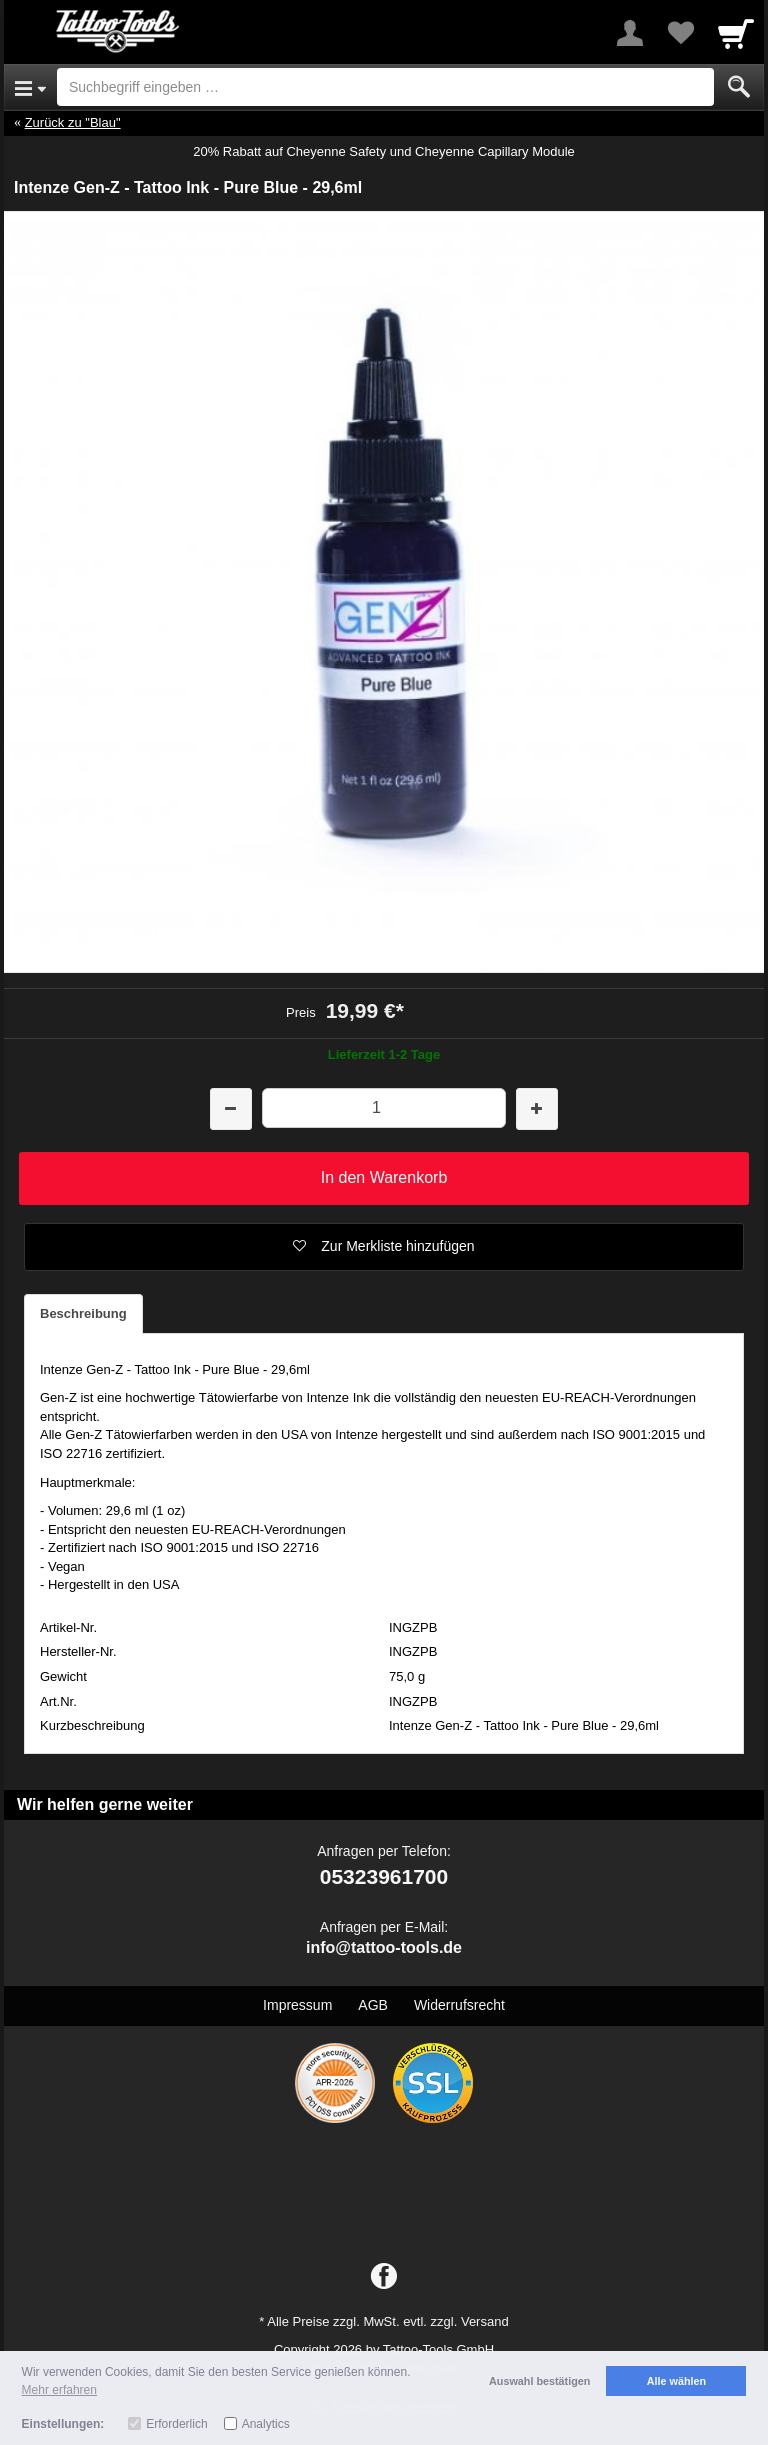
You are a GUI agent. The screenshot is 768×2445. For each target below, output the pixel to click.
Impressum (297, 2005)
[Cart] (736, 33)
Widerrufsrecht (459, 2005)
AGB (373, 2005)
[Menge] (383, 1107)
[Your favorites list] (680, 33)
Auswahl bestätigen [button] (539, 2381)
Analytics (266, 2424)
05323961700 (384, 1876)
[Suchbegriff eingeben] (385, 87)
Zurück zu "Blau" (73, 122)
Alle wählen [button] (676, 2381)
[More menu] (630, 33)
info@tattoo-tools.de (384, 1947)
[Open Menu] (30, 87)
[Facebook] (384, 2277)
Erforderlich (176, 2424)
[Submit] (739, 87)
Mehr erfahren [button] (59, 2390)
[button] (384, 1247)
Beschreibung (83, 1313)
